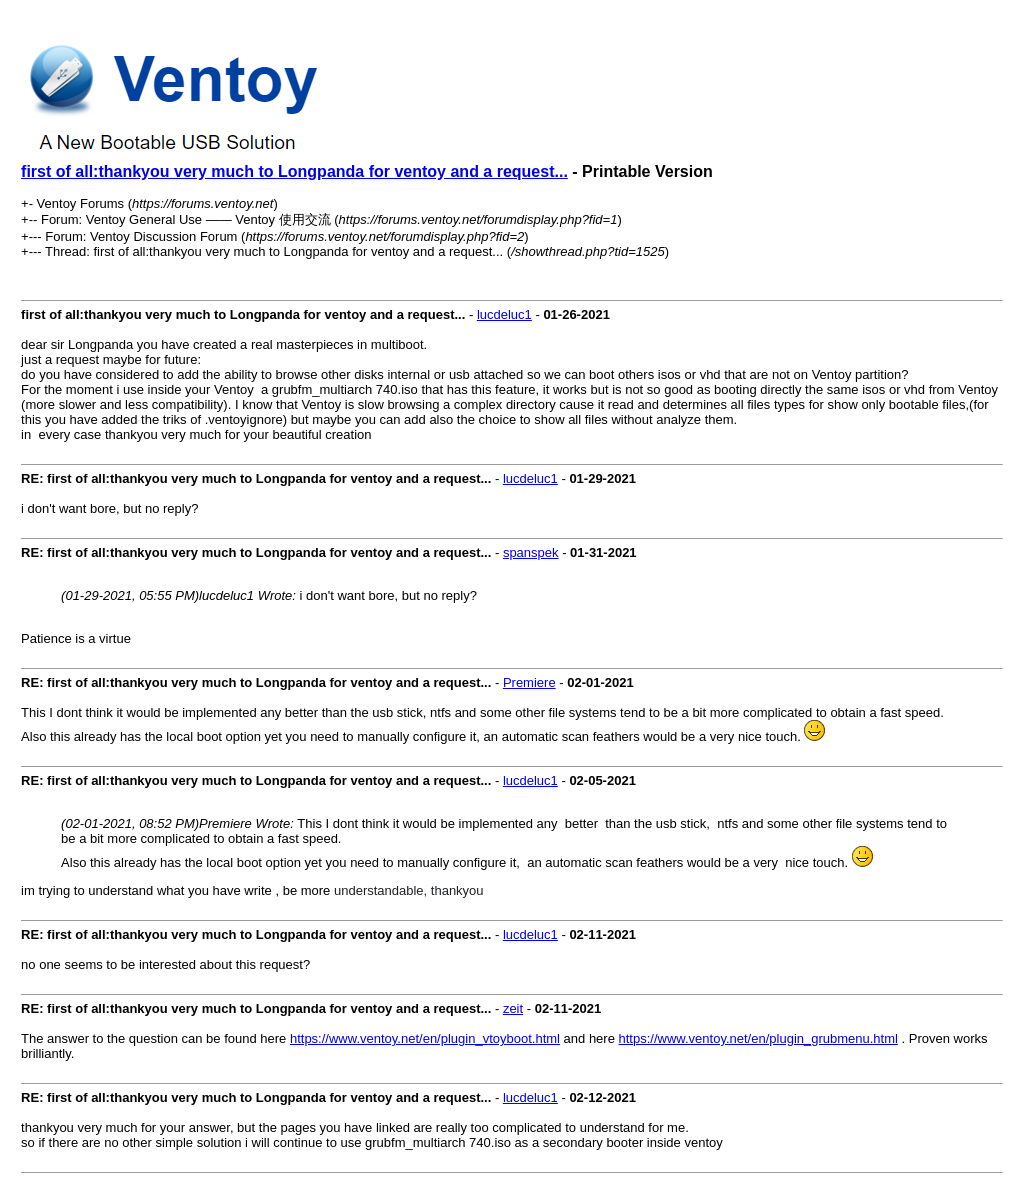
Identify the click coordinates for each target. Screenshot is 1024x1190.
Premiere (529, 682)
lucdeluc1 (504, 314)
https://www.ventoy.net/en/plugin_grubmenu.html (758, 1038)
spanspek (531, 552)
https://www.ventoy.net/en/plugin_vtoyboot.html (425, 1038)
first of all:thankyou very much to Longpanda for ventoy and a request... (294, 171)
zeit (513, 1008)
